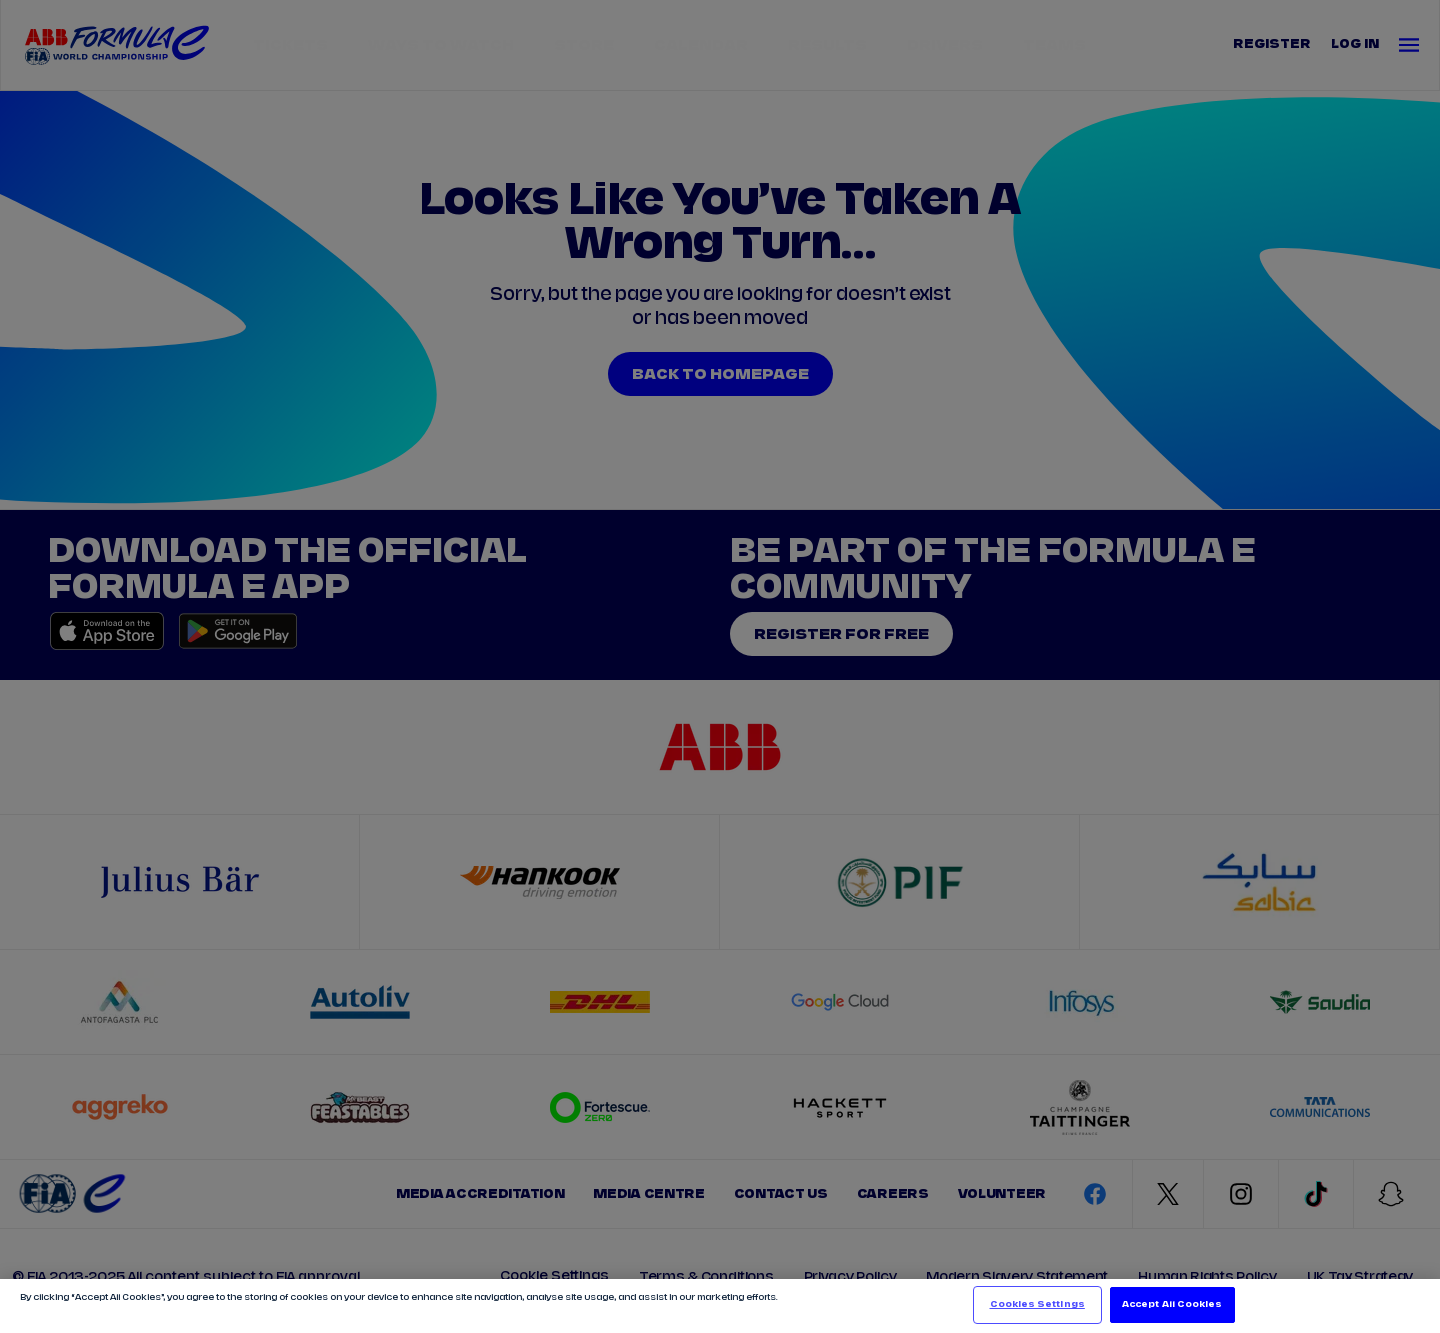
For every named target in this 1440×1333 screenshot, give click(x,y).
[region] (720, 1306)
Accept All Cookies (1172, 1304)
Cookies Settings (1037, 1304)
